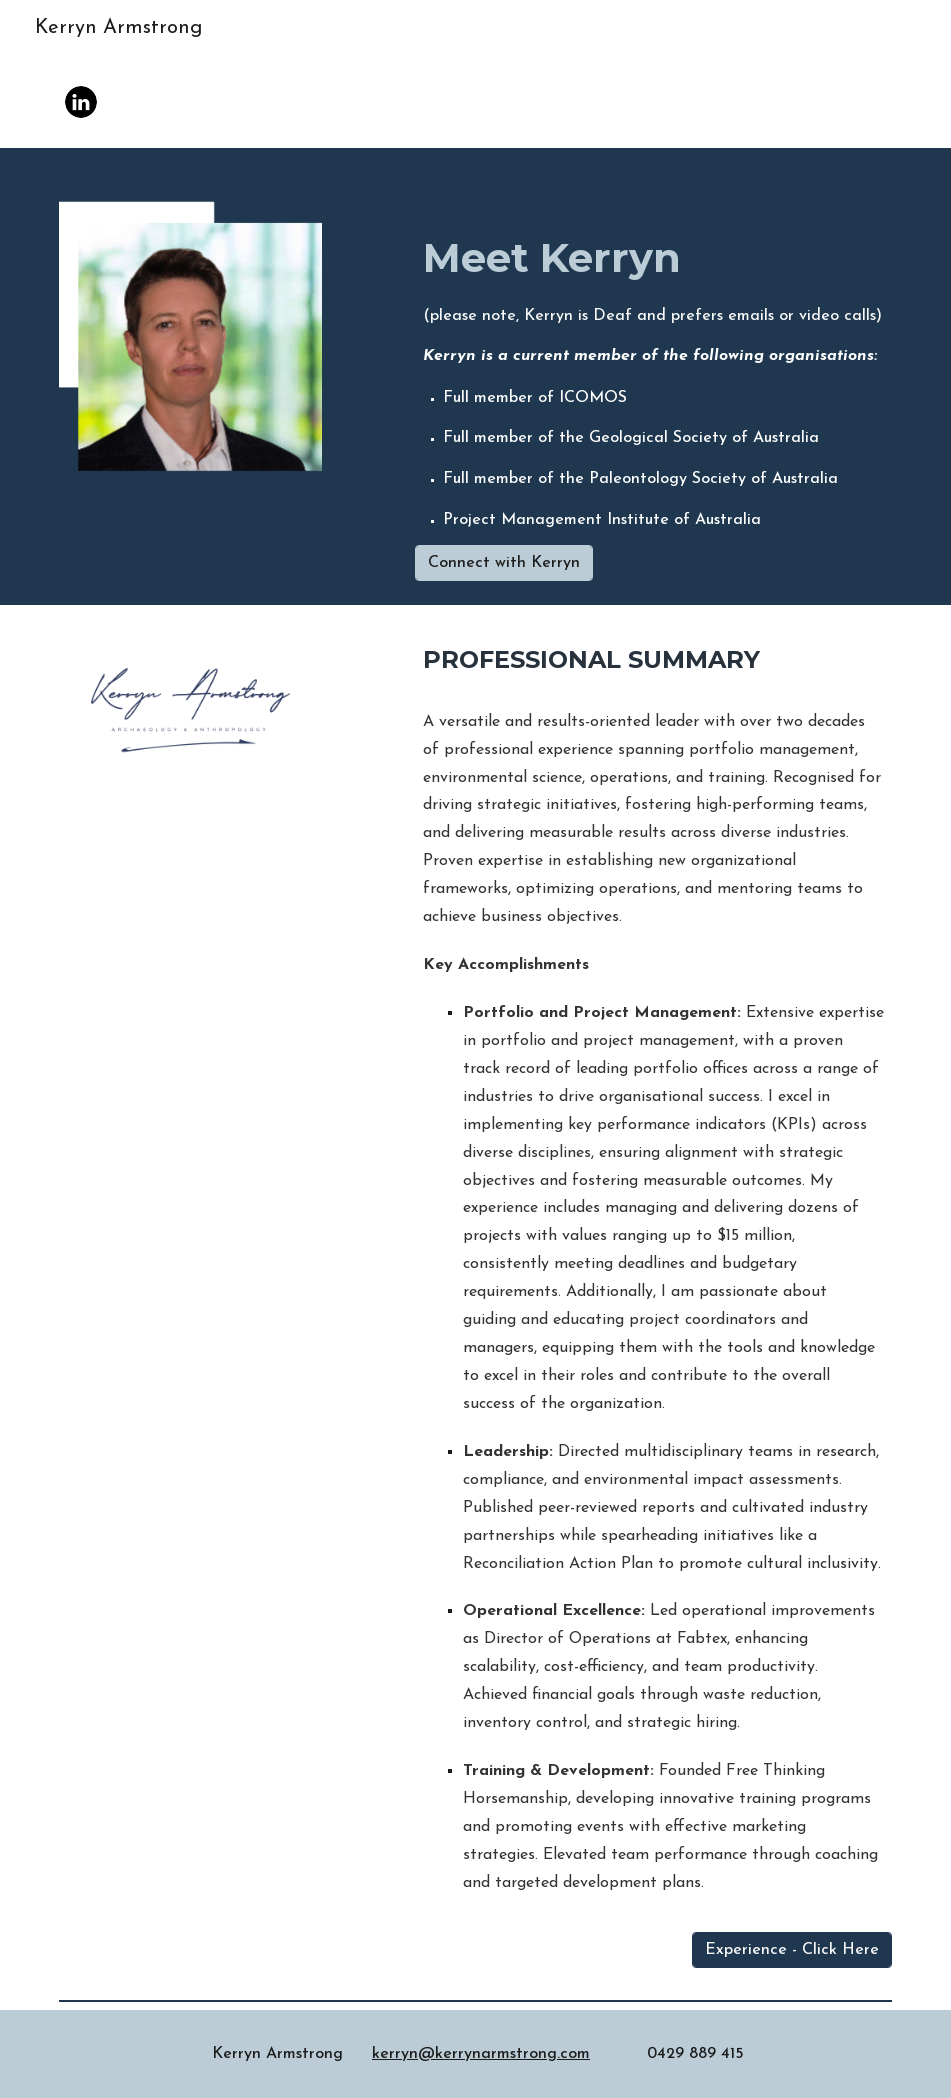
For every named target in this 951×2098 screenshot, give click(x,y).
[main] (653, 358)
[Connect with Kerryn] (504, 563)
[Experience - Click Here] (792, 1950)
